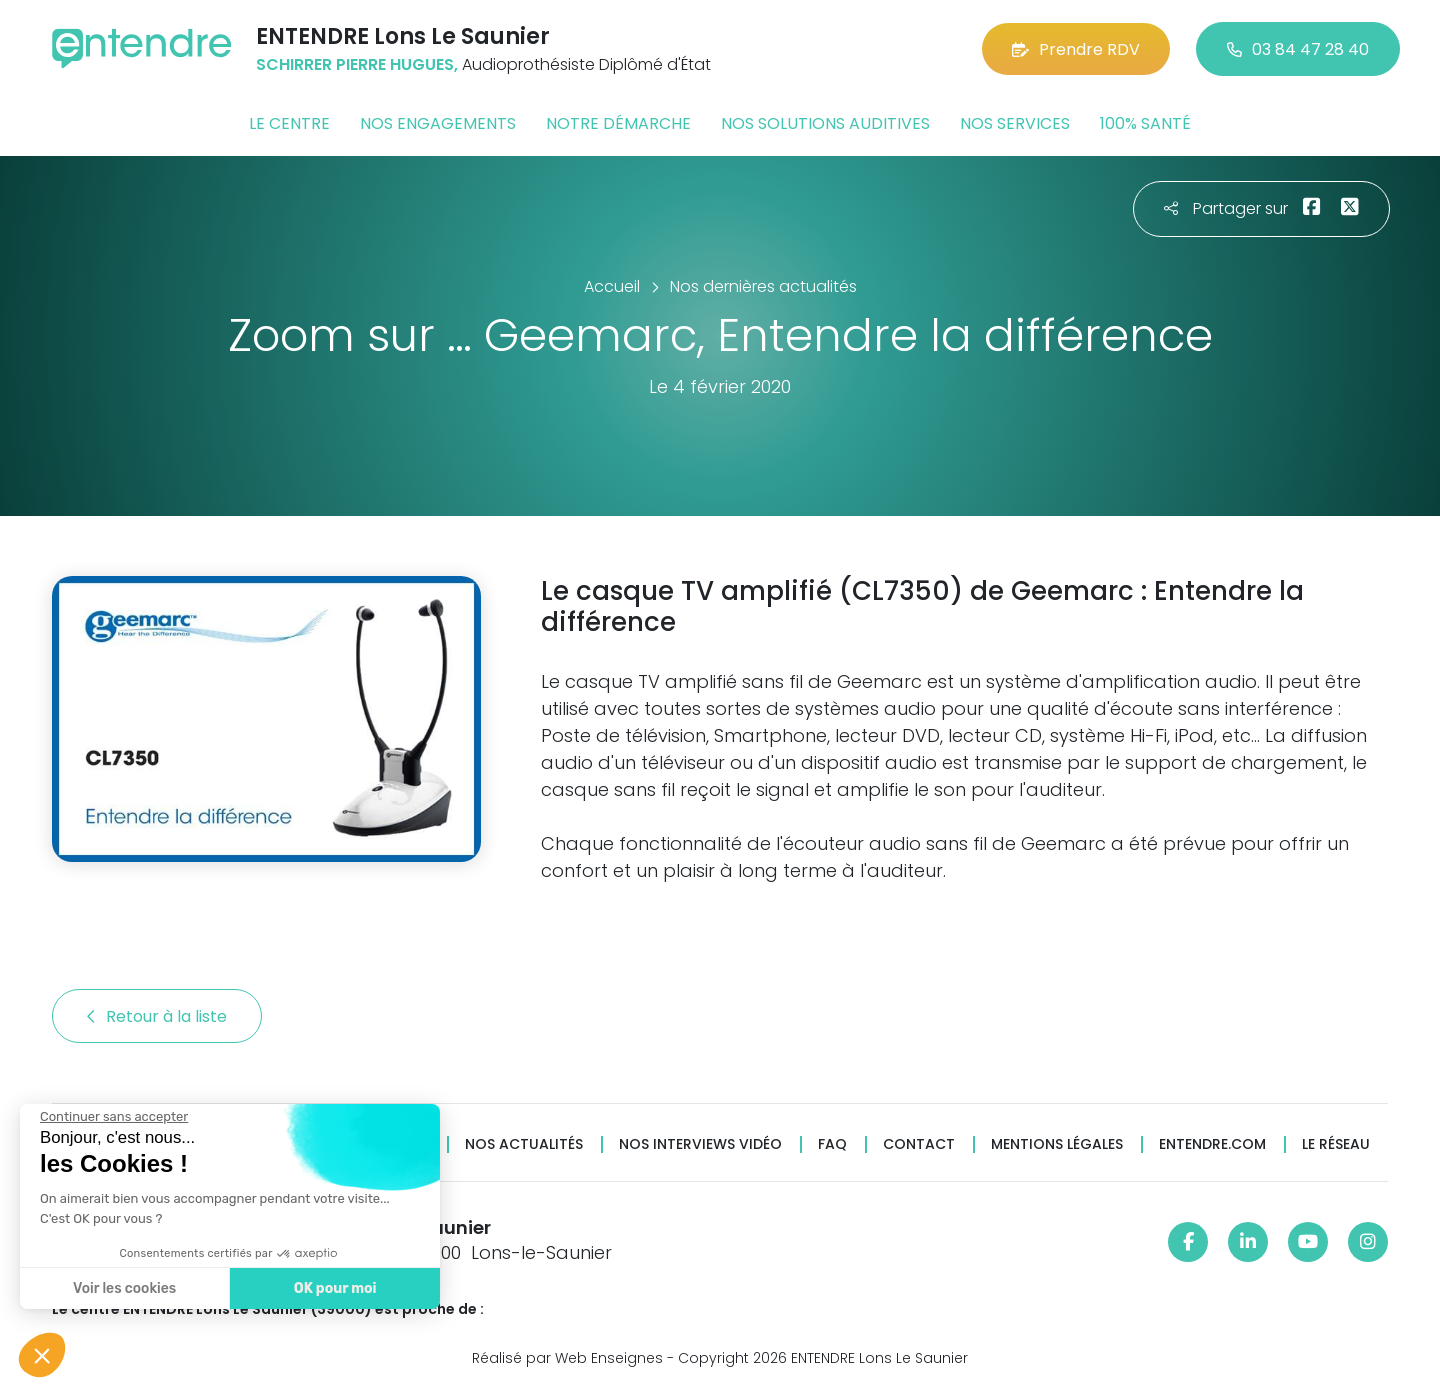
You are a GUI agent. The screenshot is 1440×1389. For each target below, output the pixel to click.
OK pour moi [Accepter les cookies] (334, 1288)
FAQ (832, 1144)
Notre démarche (618, 123)
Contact (919, 1144)
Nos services (1015, 123)
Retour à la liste (157, 1016)
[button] (42, 1355)
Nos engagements (438, 123)
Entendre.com (1212, 1144)
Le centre (289, 123)
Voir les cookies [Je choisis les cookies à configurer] (123, 1288)
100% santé (1145, 123)
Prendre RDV (1076, 49)
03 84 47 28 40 (1298, 49)
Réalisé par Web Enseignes (567, 1358)
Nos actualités (524, 1144)
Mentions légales (1057, 1144)
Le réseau (1336, 1144)
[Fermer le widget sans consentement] (113, 1117)
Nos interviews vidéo (700, 1144)
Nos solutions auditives (825, 123)
